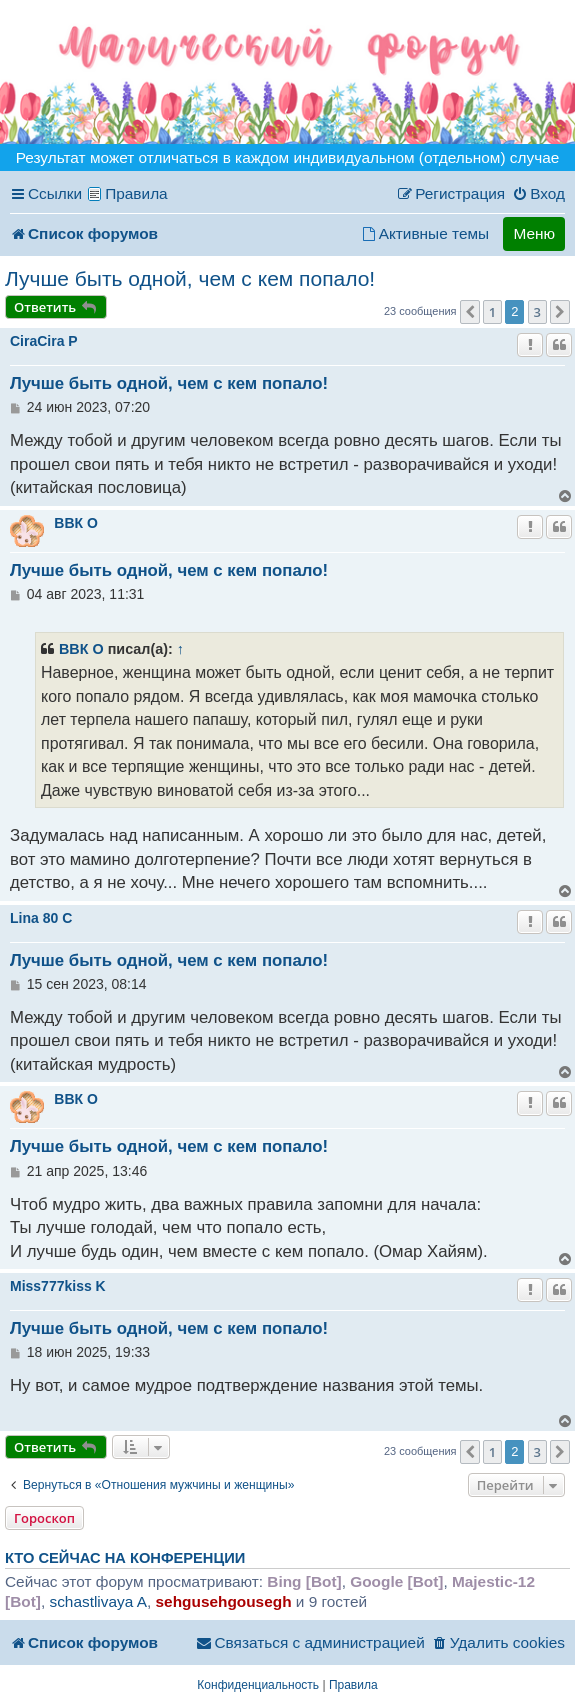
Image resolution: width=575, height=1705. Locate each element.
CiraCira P (44, 341)
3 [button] (537, 312)
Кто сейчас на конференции (125, 1558)
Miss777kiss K (58, 1286)
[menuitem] (538, 194)
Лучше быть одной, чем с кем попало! (190, 278)
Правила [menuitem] (136, 193)
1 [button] (492, 312)
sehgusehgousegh (224, 1601)
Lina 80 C (41, 918)
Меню (534, 233)
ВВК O (76, 523)
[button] (470, 312)
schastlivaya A (98, 1601)
